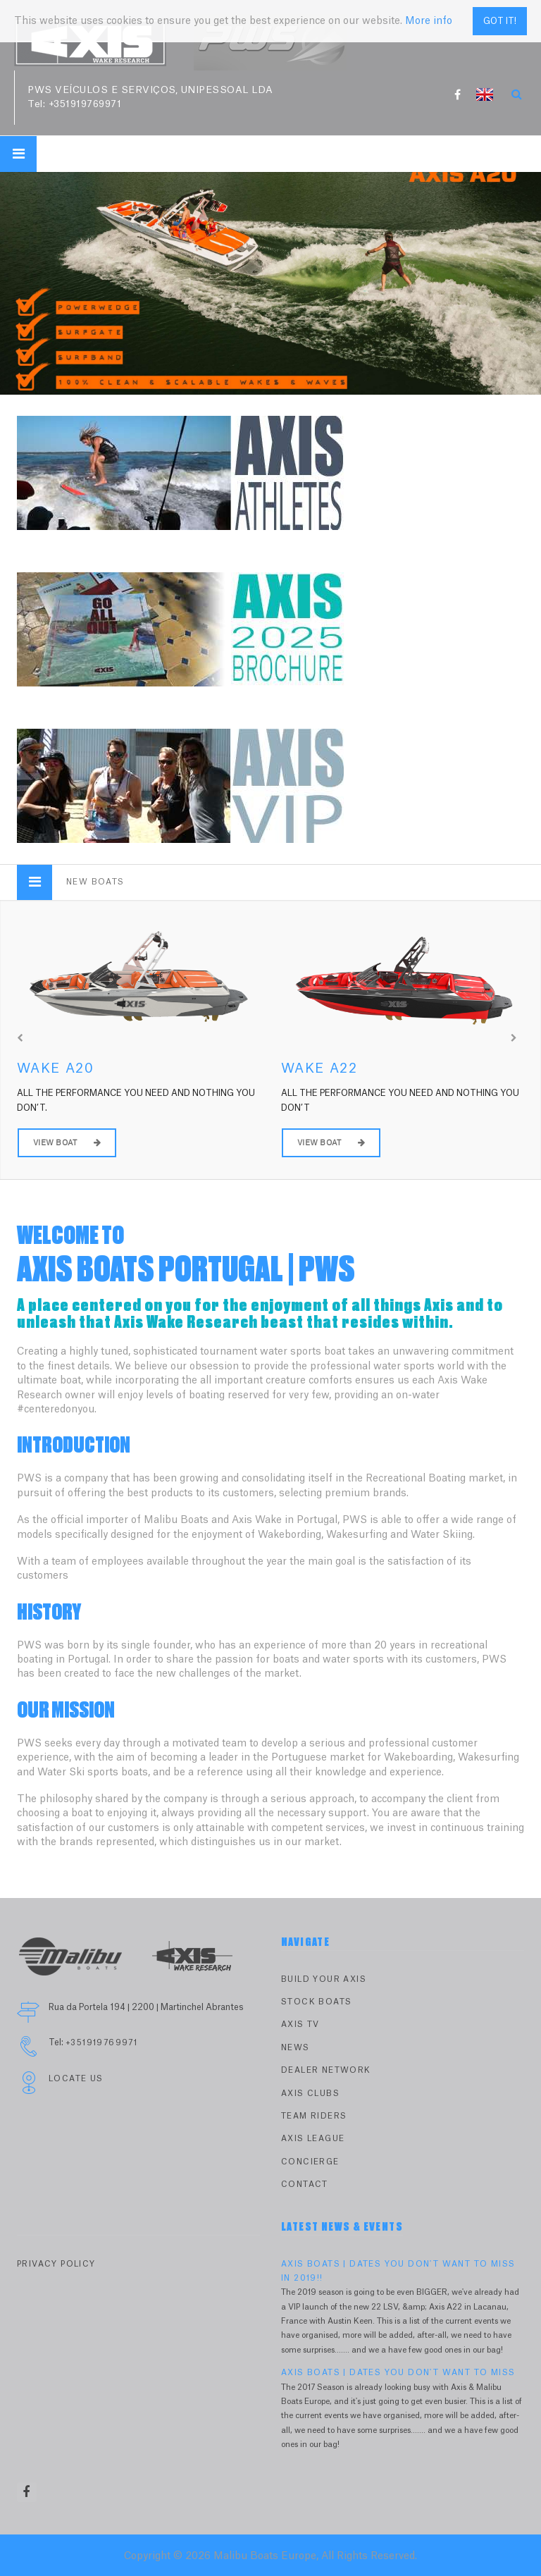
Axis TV (300, 2024)
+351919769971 (85, 104)
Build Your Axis (323, 1979)
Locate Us (76, 2079)
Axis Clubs (310, 2093)
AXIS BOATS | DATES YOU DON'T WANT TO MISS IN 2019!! (398, 2271)
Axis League (312, 2139)
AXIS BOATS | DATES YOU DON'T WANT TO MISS (398, 2373)
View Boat (67, 1142)
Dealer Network (326, 2070)
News (295, 2048)
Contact (304, 2184)
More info (428, 14)
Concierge (310, 2162)
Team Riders (314, 2116)
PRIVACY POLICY (56, 2264)
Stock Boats (316, 2002)
